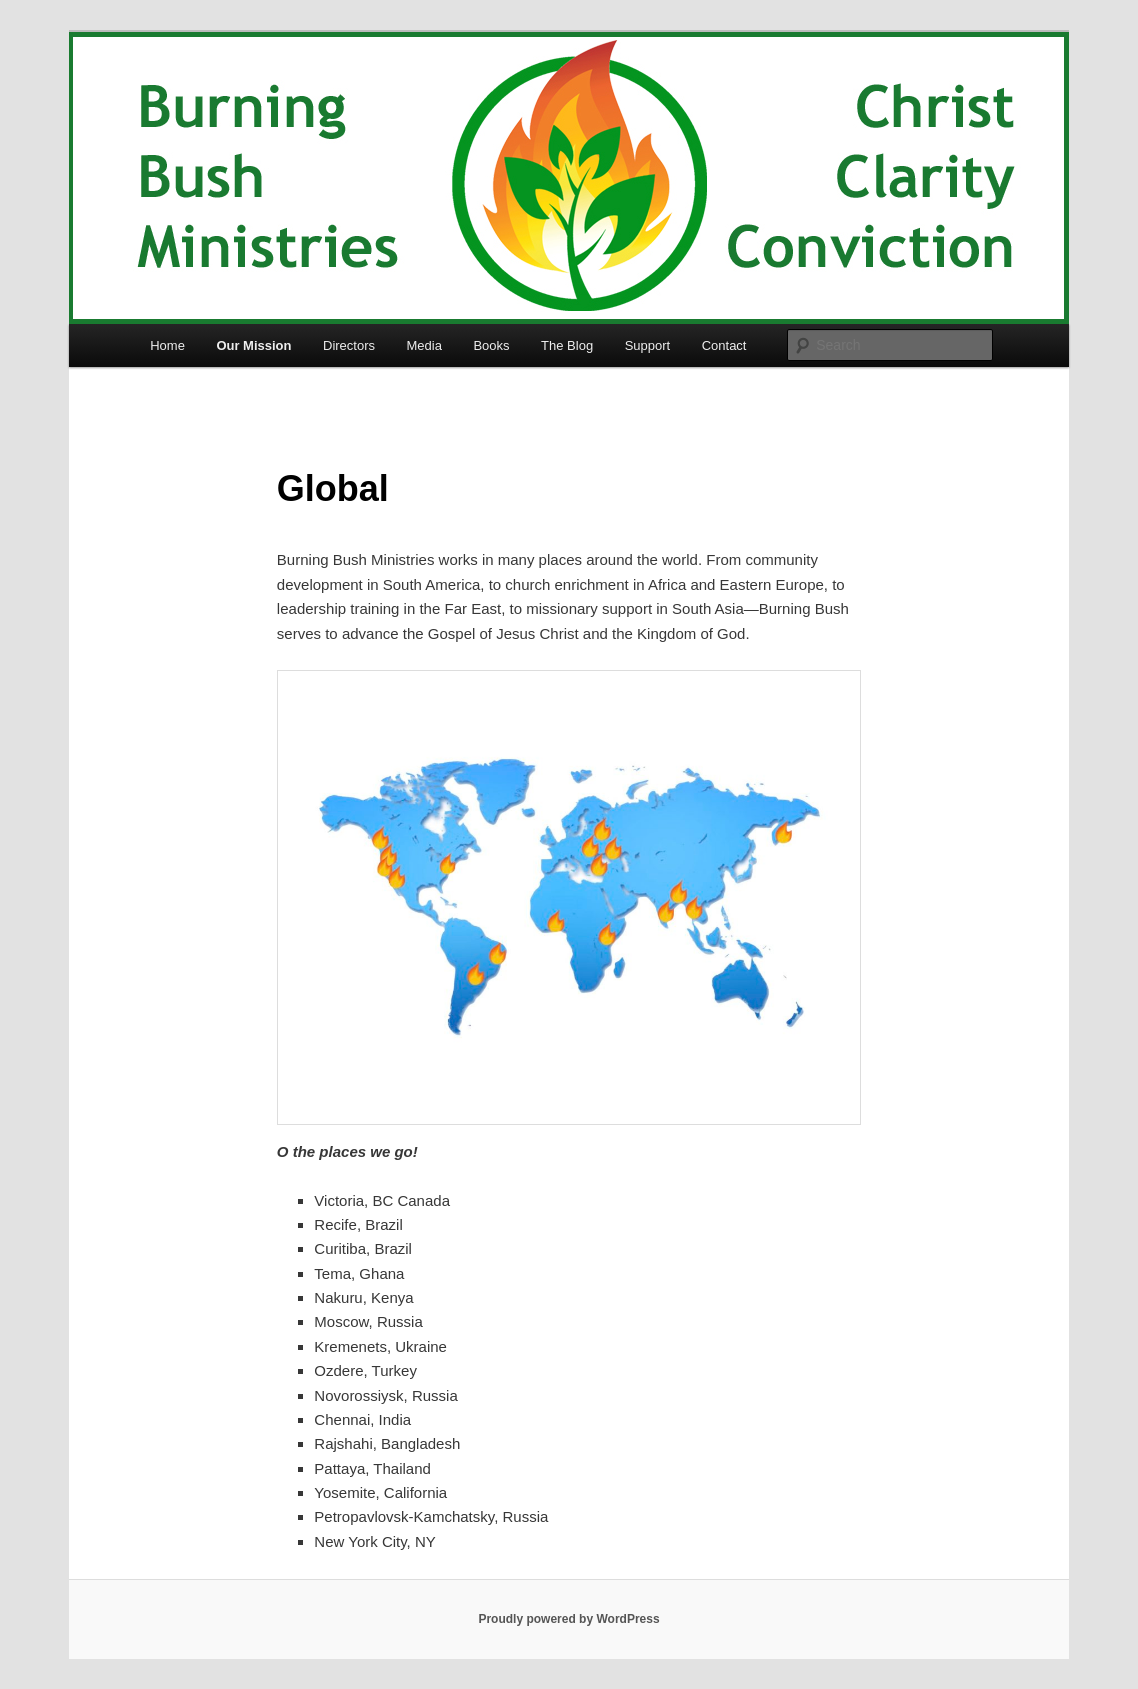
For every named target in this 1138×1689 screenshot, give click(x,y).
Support (648, 345)
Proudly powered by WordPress (568, 1619)
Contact (724, 345)
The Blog (567, 345)
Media (424, 345)
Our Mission (253, 345)
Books (491, 345)
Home (167, 345)
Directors (349, 345)
